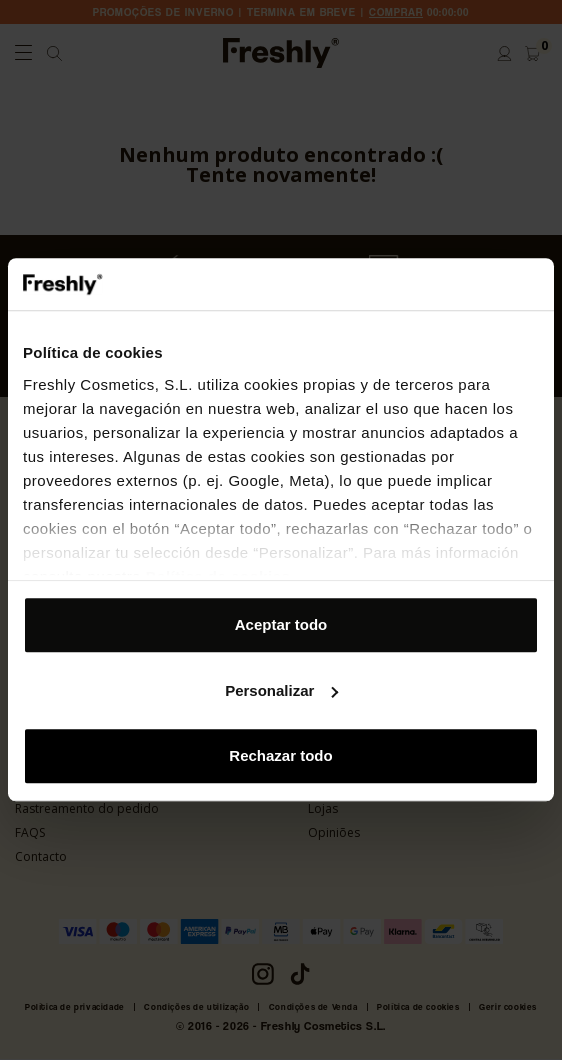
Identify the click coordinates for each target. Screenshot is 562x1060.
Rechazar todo (280, 756)
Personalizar (281, 690)
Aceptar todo (281, 625)
